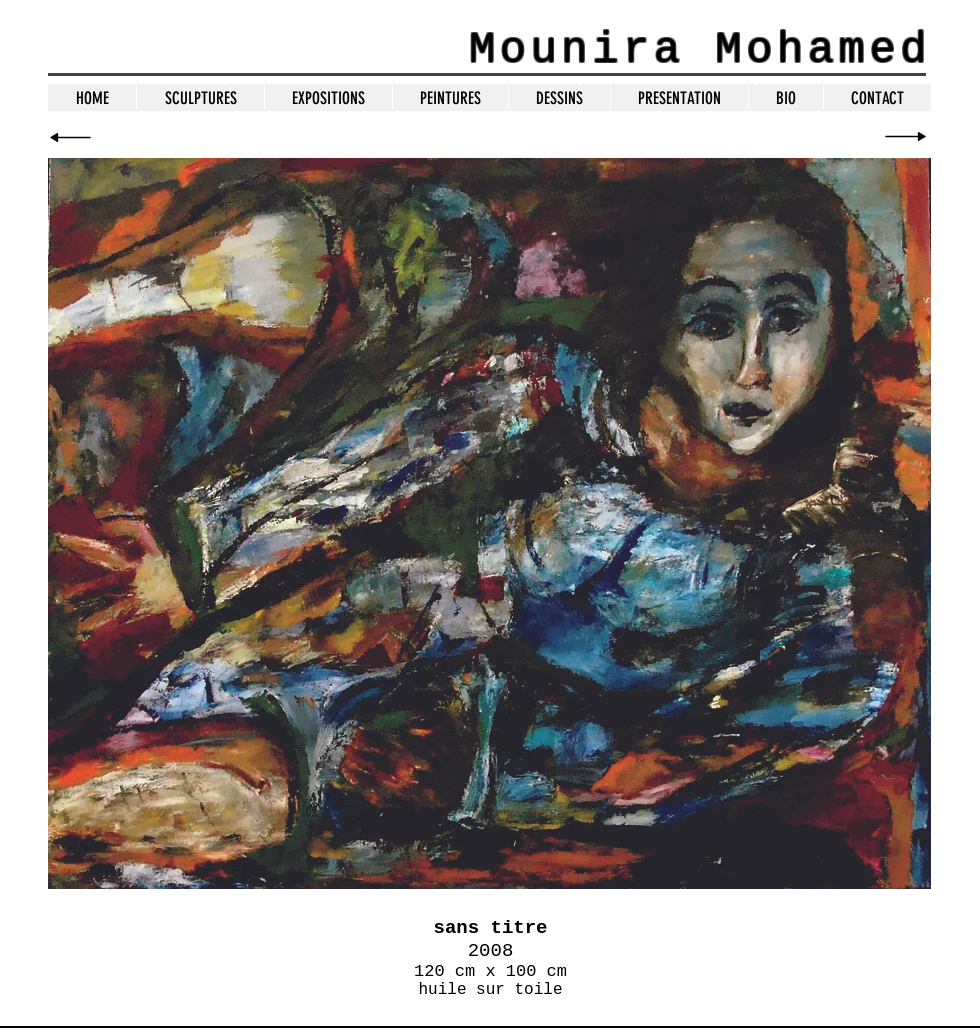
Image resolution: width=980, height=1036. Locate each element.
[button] (450, 98)
